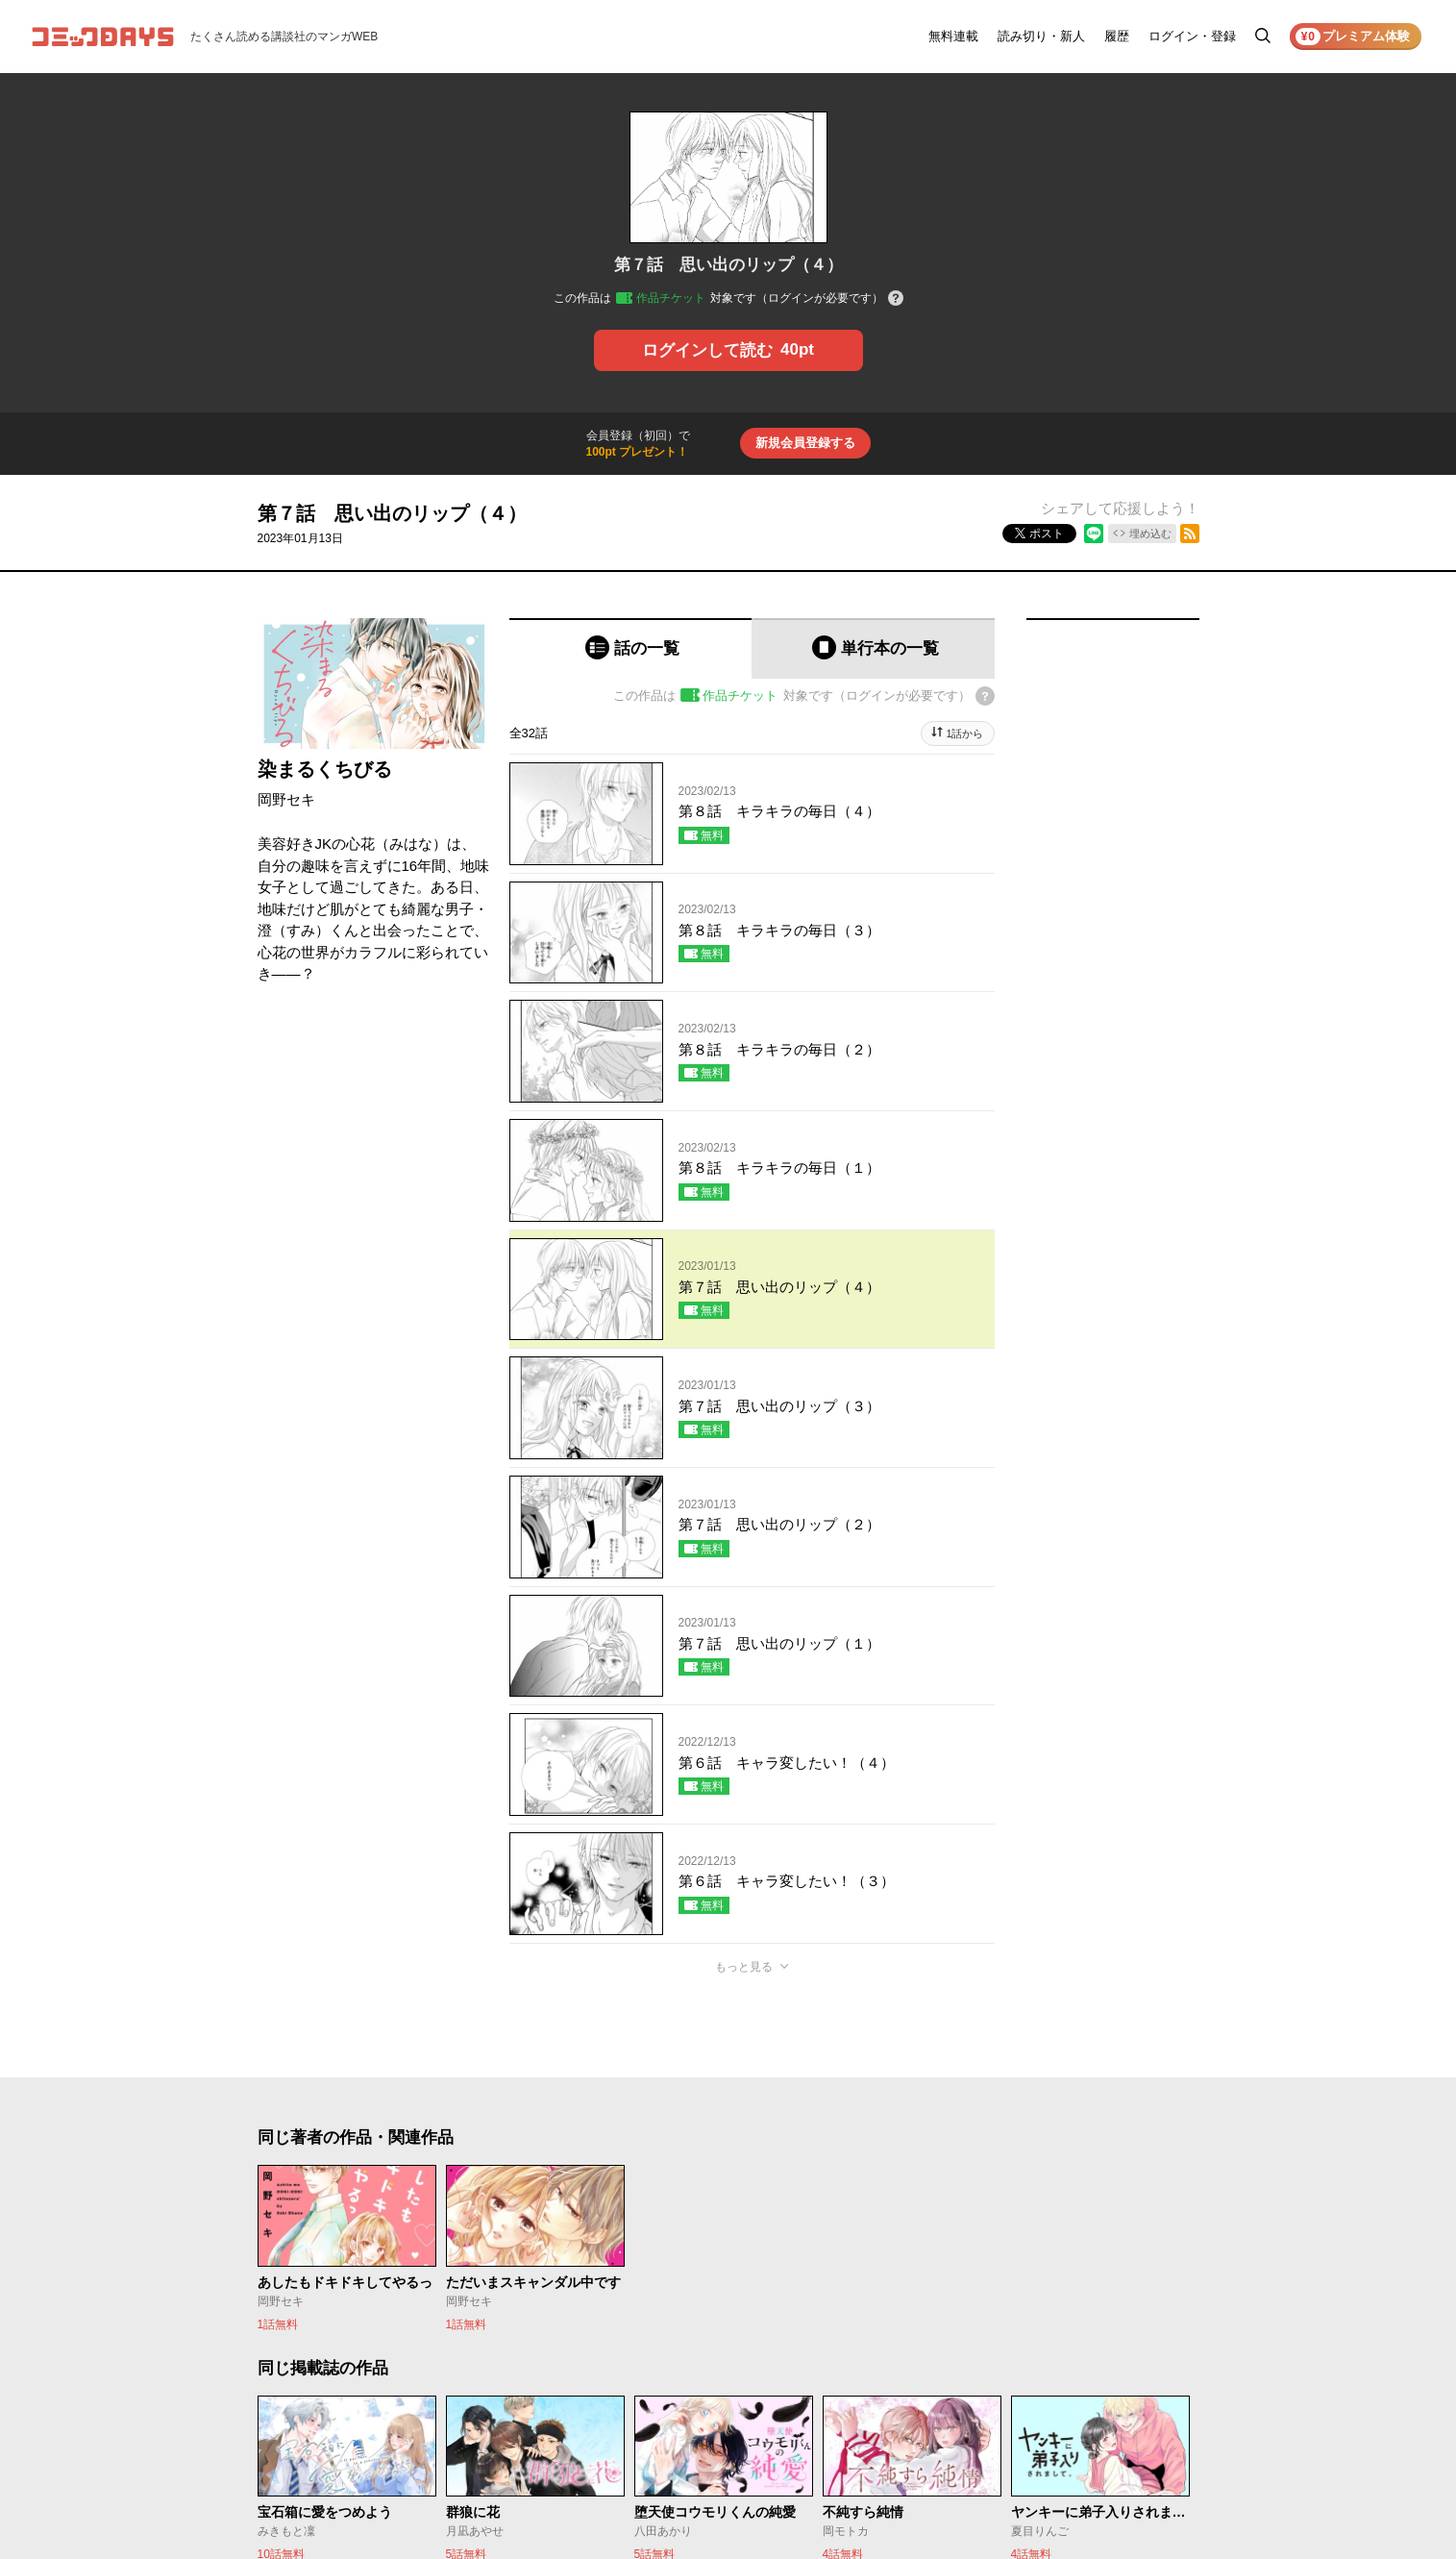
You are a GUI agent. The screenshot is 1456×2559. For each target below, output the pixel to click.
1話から (964, 733)
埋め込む (1150, 533)
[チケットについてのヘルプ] (895, 299)
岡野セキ (286, 799)
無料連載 (953, 36)
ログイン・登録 (1192, 36)
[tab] (631, 648)
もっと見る (744, 1967)
